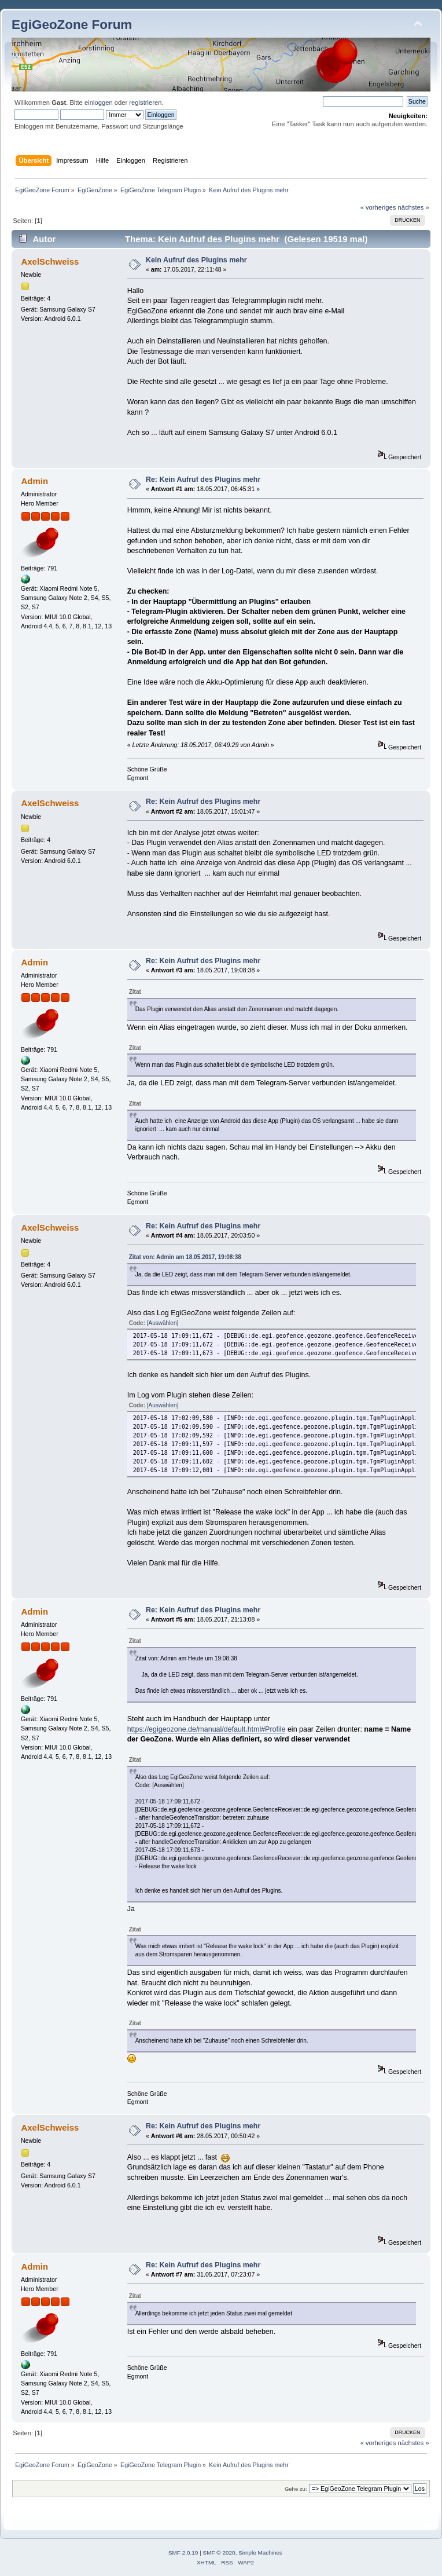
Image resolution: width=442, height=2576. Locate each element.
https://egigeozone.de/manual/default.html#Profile (206, 1729)
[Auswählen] (162, 1323)
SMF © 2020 (219, 2552)
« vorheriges (378, 207)
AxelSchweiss (50, 261)
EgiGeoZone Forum (72, 24)
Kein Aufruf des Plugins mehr (196, 260)
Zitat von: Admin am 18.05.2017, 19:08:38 (185, 1257)
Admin (34, 481)
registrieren (145, 102)
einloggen (98, 102)
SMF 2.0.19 (183, 2552)
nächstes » (413, 207)
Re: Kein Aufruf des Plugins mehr (203, 479)
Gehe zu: (296, 2489)
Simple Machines (260, 2552)
